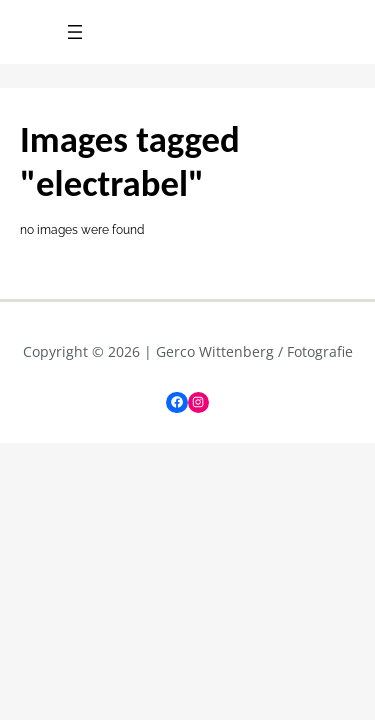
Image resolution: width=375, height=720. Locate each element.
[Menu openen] (75, 32)
